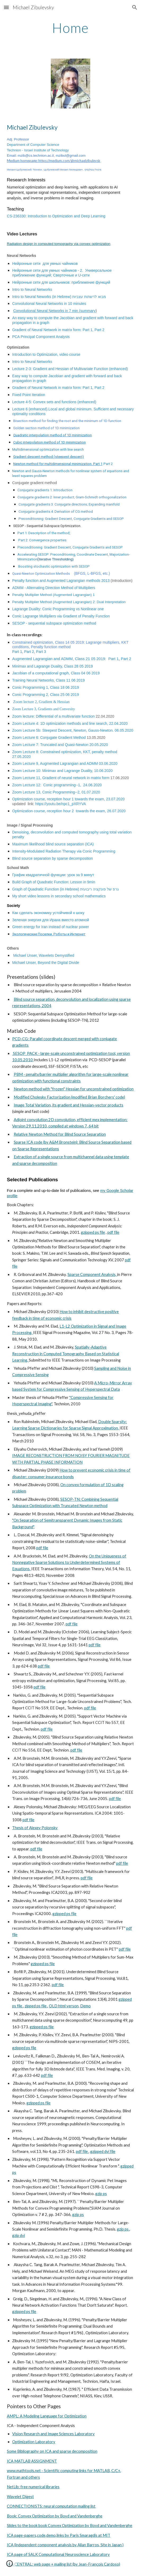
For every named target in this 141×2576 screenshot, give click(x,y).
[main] (70, 27)
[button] (6, 7)
